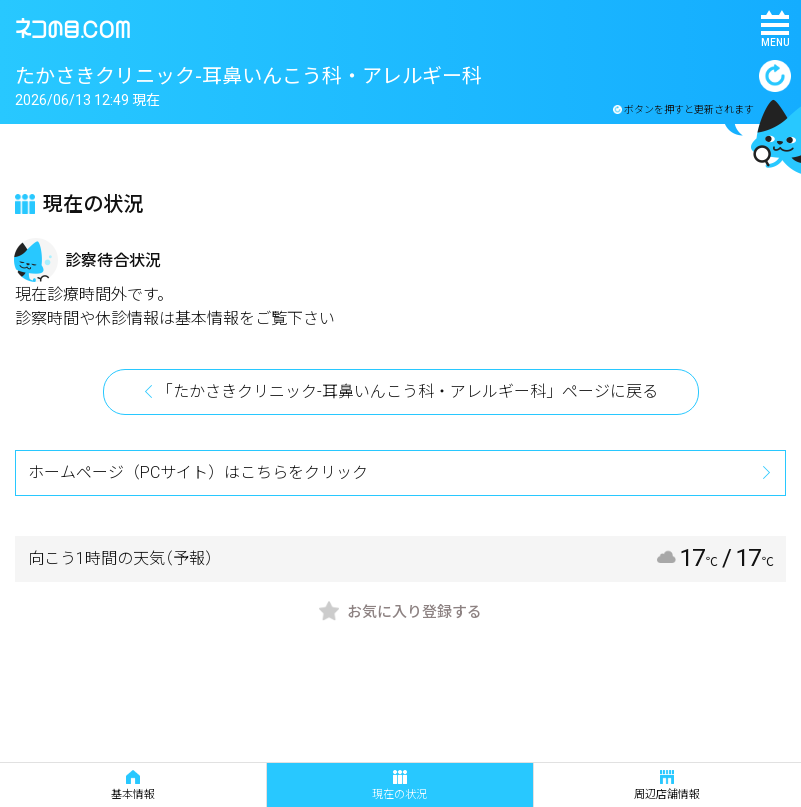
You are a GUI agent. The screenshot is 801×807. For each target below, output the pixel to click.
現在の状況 (399, 785)
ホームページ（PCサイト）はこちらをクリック (198, 472)
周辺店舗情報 (667, 785)
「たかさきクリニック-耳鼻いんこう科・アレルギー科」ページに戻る (407, 391)
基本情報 (133, 785)
